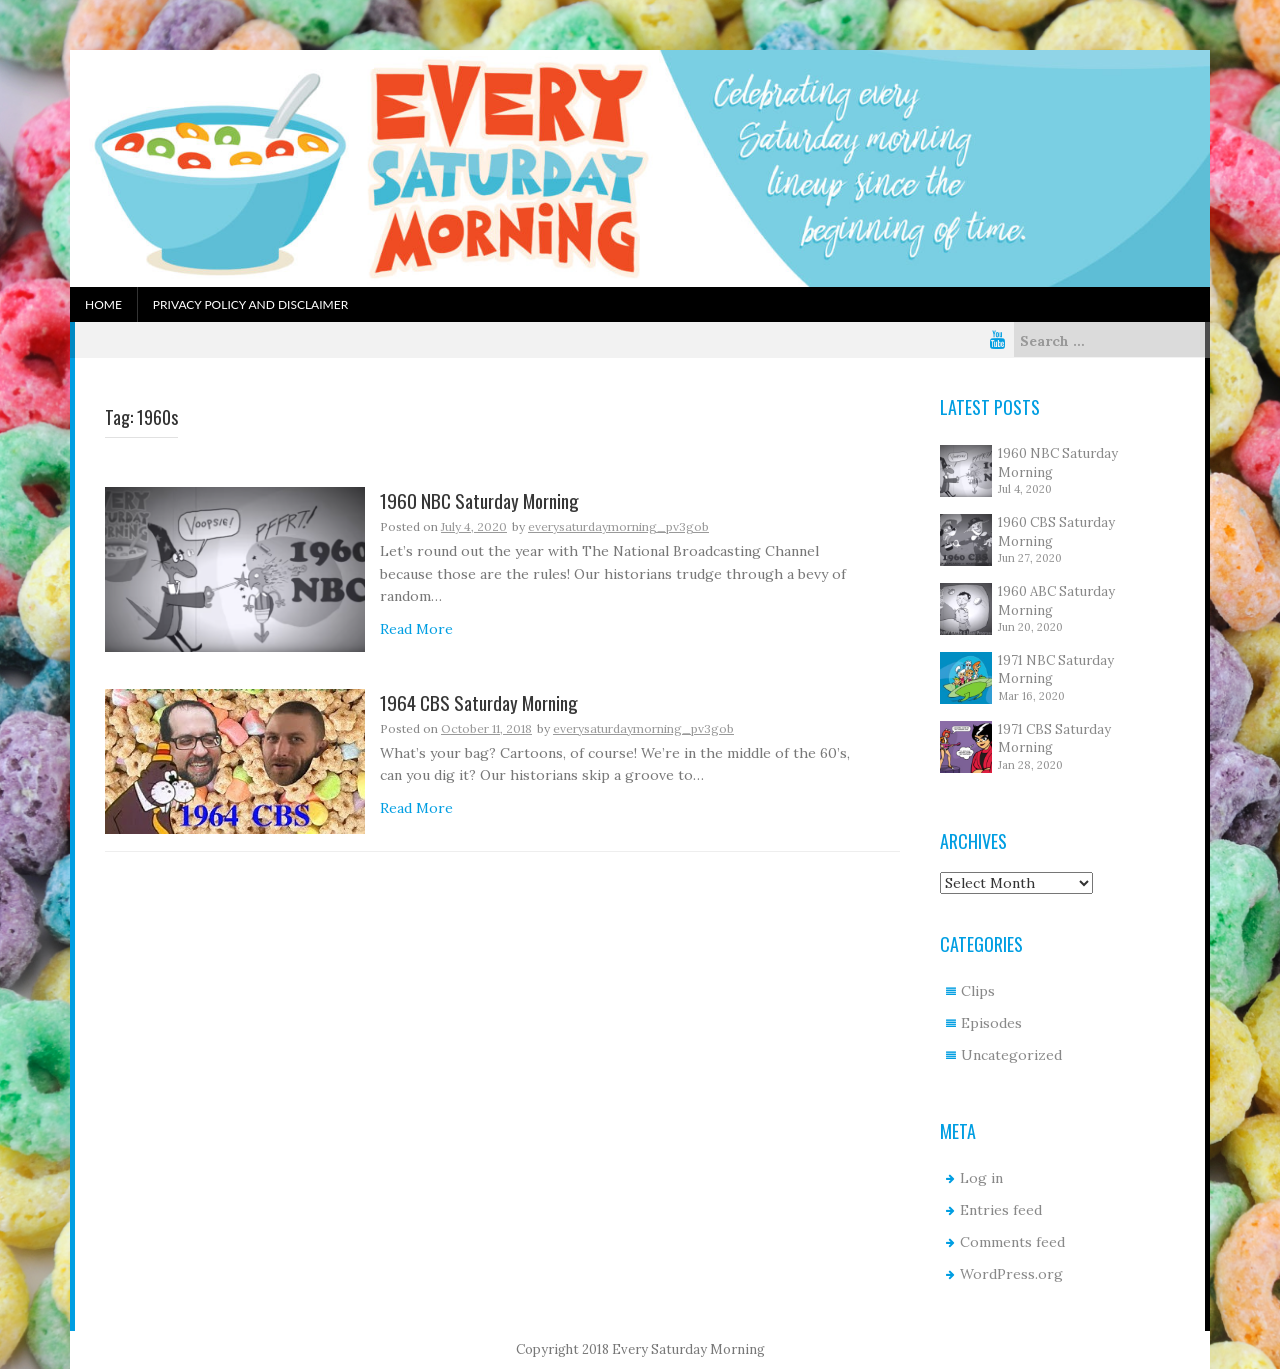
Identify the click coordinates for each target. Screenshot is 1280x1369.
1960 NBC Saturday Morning (479, 501)
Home (103, 304)
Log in (981, 1178)
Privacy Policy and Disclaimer (250, 304)
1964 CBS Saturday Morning (479, 703)
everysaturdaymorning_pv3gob (618, 526)
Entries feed (1001, 1210)
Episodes (991, 1023)
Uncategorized (1011, 1055)
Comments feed (1012, 1242)
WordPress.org (1011, 1274)
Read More (416, 629)
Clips (978, 991)
